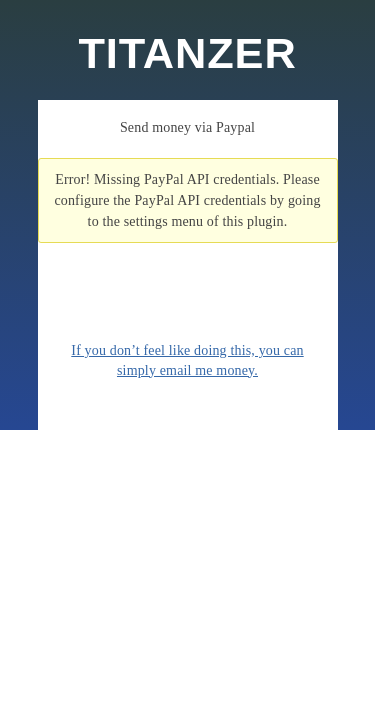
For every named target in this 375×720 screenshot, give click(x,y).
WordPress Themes (337, 696)
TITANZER (187, 53)
